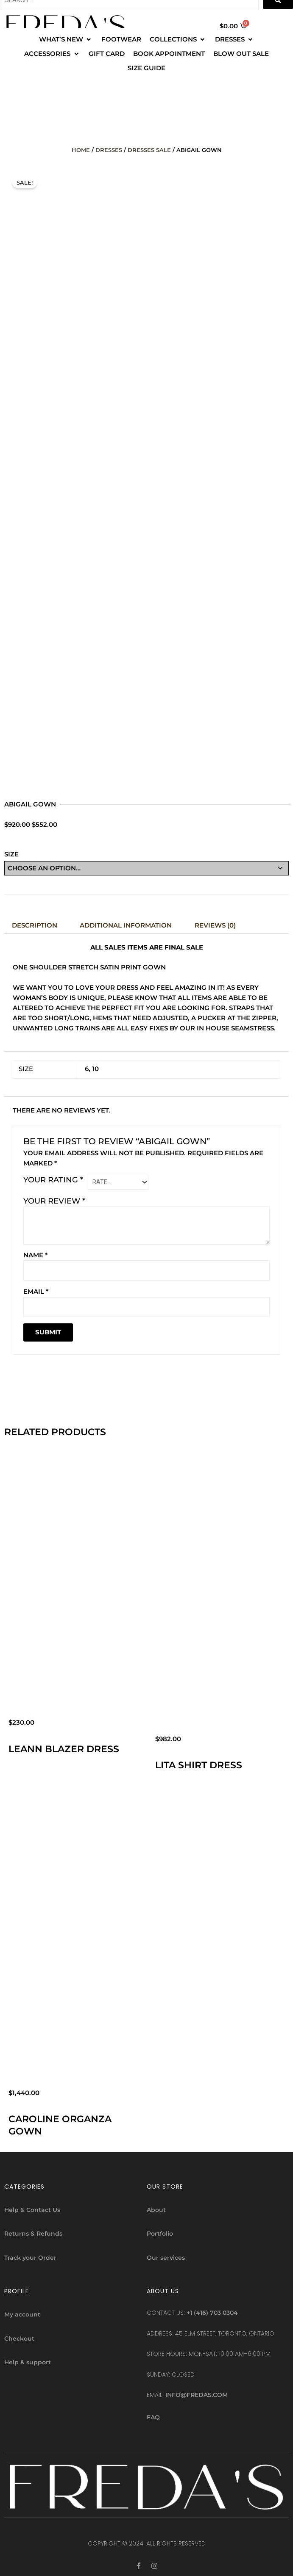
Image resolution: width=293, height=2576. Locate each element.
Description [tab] (34, 924)
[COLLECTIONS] (178, 39)
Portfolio (160, 2232)
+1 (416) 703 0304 (212, 2311)
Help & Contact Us (32, 2208)
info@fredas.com (196, 2393)
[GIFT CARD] (106, 54)
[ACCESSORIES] (52, 54)
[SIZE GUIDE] (146, 68)
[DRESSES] (235, 39)
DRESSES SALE (149, 149)
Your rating (53, 1178)
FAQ (153, 2415)
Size (11, 854)
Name (35, 1253)
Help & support (27, 2360)
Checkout (19, 2337)
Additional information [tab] (126, 924)
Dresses (108, 149)
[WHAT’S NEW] (66, 39)
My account (22, 2312)
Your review (54, 1199)
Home (81, 149)
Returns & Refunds (33, 2232)
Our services (166, 2256)
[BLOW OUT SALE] (241, 54)
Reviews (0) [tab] (215, 924)
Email (35, 1290)
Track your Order (30, 2256)
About (156, 2208)
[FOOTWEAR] (121, 39)
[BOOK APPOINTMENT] (169, 54)
